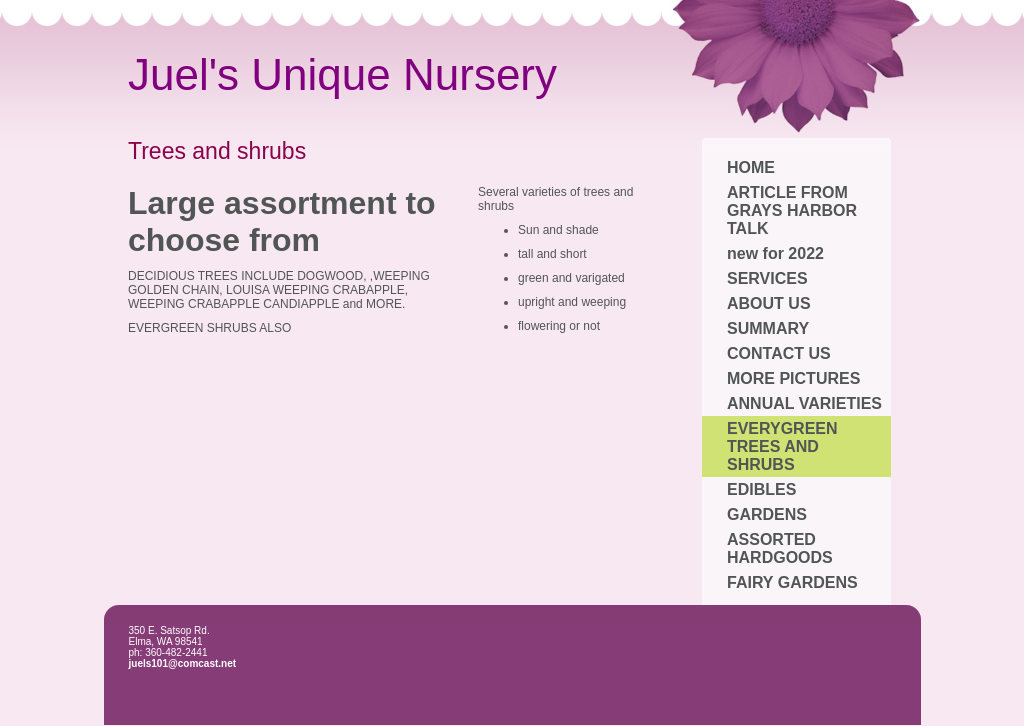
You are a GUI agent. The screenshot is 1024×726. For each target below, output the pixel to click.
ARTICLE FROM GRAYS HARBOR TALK (792, 210)
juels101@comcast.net (183, 663)
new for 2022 (775, 253)
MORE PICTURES (793, 378)
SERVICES (767, 278)
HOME (751, 167)
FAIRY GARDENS (792, 582)
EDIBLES (761, 489)
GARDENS (767, 514)
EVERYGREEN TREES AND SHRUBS (782, 446)
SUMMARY (768, 328)
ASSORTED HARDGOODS (780, 548)
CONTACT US (779, 353)
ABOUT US (769, 303)
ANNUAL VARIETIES (804, 403)
